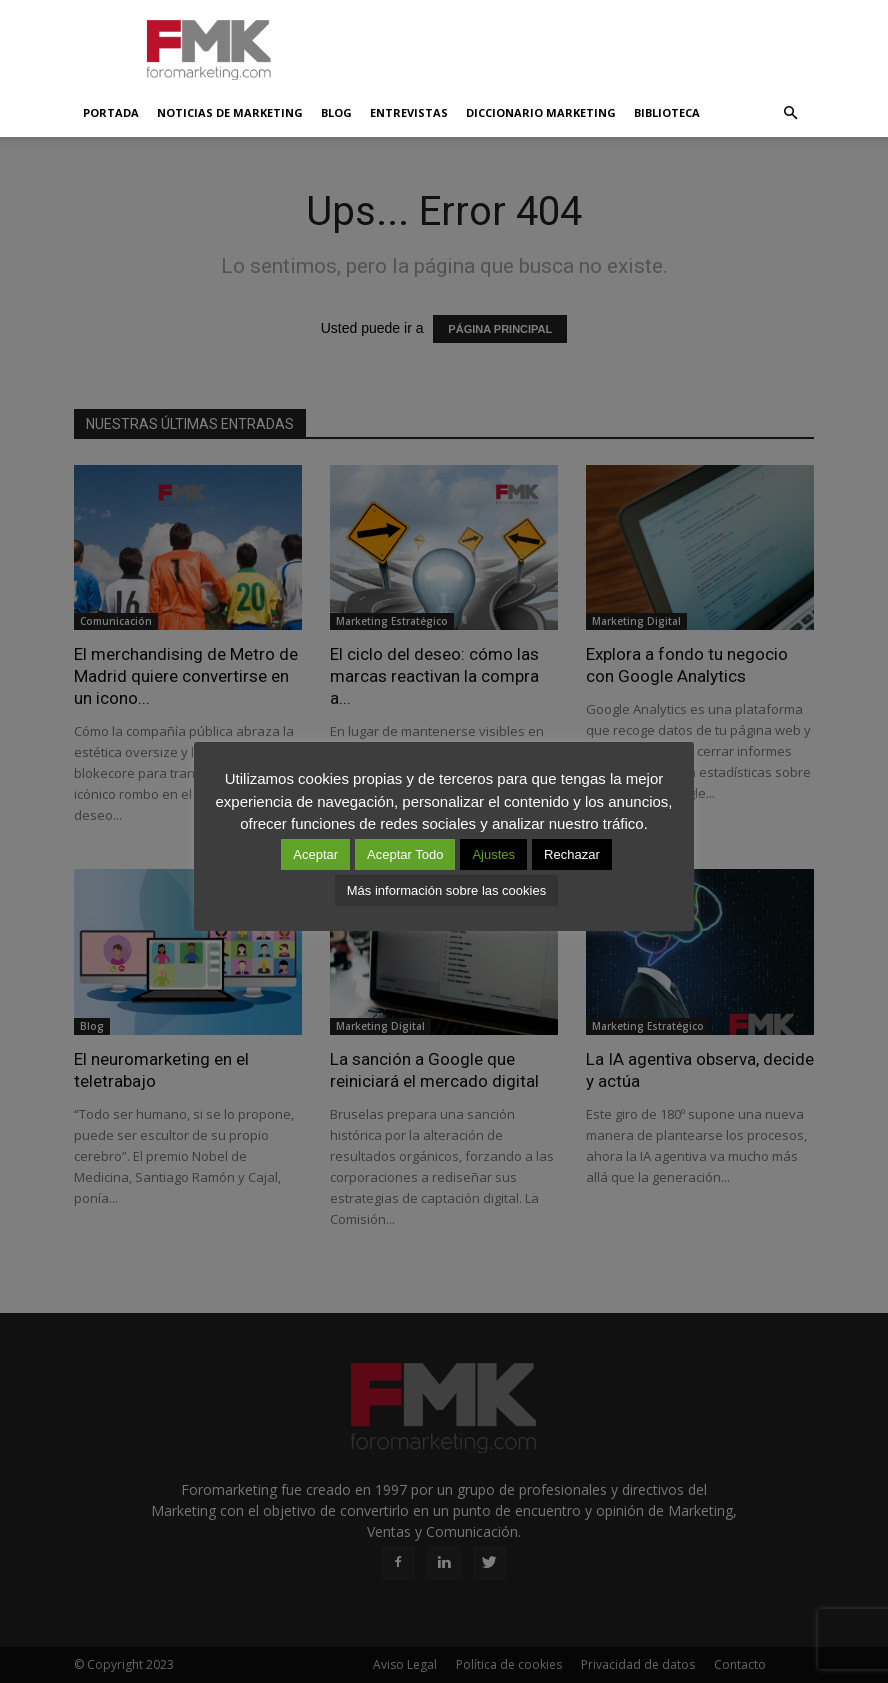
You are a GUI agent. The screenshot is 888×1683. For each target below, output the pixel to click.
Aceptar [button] (315, 854)
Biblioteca (667, 112)
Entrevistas (409, 112)
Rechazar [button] (572, 854)
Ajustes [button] (493, 854)
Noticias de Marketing (230, 112)
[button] (790, 113)
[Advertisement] (579, 44)
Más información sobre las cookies (446, 890)
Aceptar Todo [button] (405, 854)
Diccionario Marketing (541, 112)
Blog (336, 112)
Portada (111, 112)
